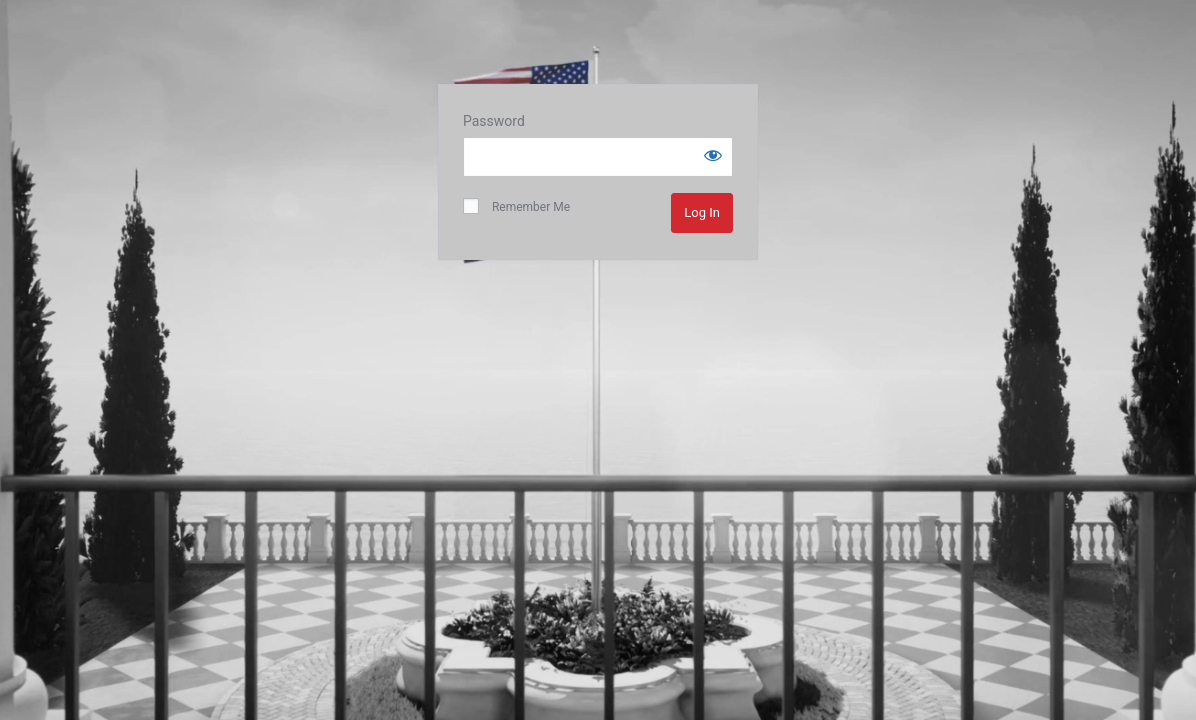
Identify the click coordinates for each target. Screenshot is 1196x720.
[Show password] (713, 155)
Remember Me (516, 206)
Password (494, 121)
